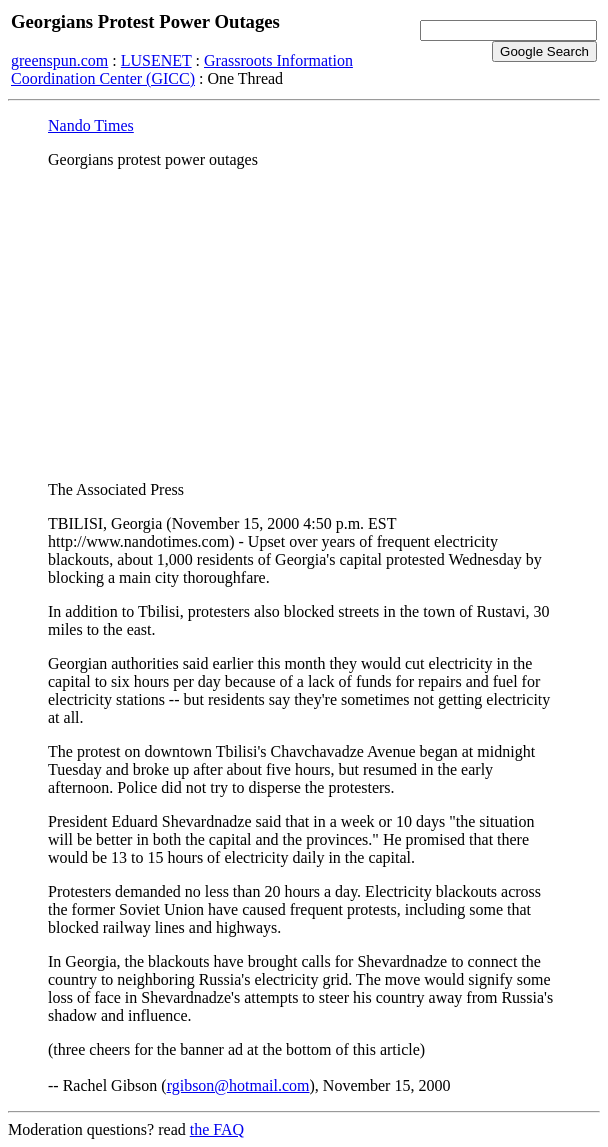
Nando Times (91, 125)
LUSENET (156, 60)
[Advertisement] (304, 325)
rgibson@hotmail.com (238, 1085)
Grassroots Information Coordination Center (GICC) (182, 69)
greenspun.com (59, 60)
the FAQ (217, 1129)
